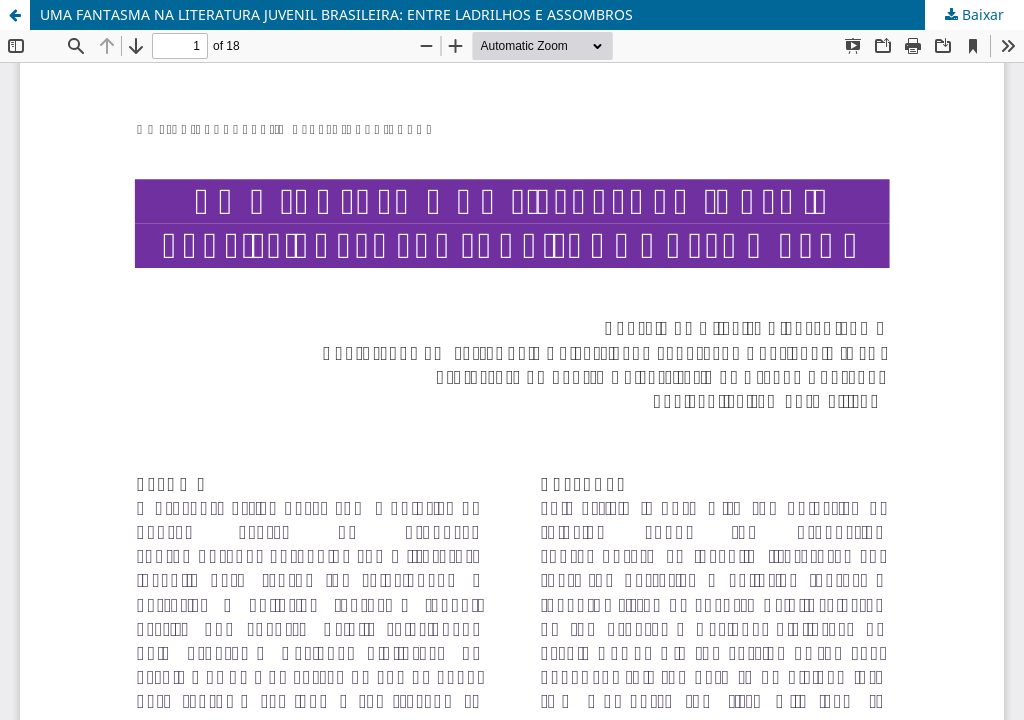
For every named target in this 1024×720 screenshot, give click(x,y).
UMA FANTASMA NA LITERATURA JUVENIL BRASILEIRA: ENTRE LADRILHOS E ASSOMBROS (336, 14)
